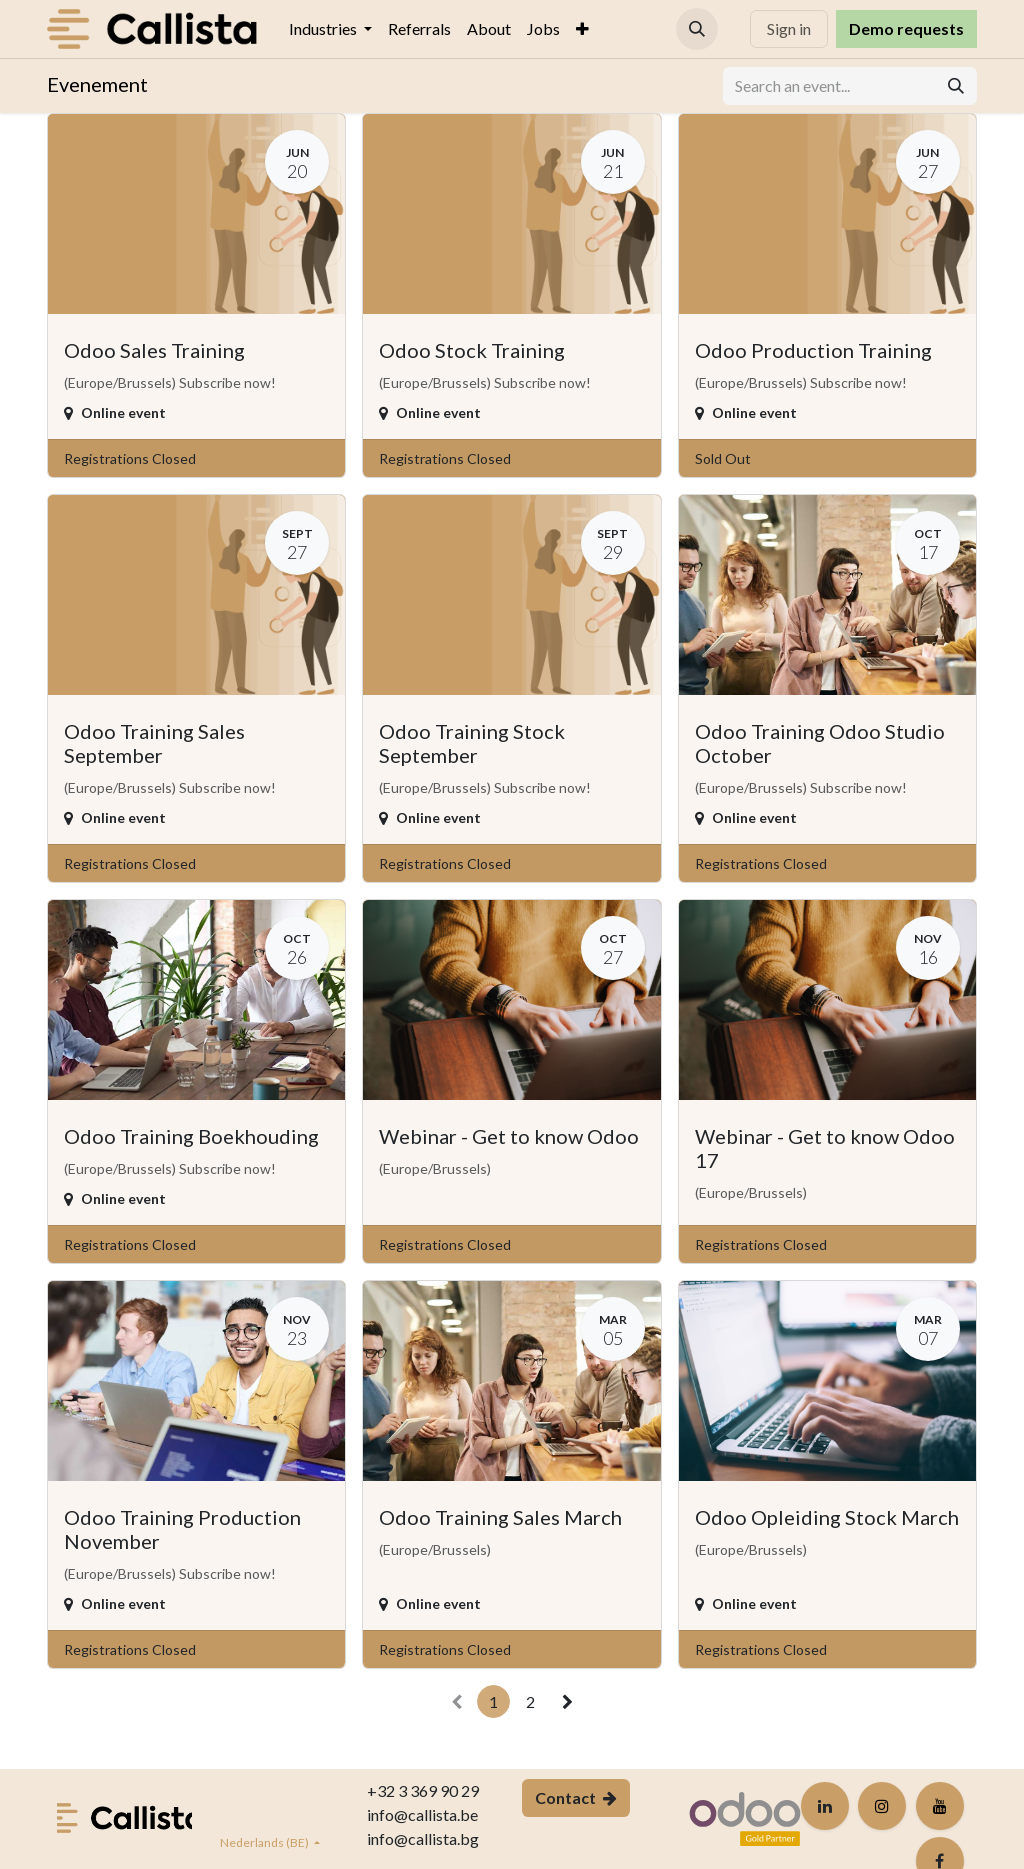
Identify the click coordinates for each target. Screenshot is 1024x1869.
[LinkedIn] (825, 1806)
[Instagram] (882, 1806)
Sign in (789, 28)
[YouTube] (940, 1806)
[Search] (956, 86)
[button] (697, 29)
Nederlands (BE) (265, 1842)
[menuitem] (330, 29)
